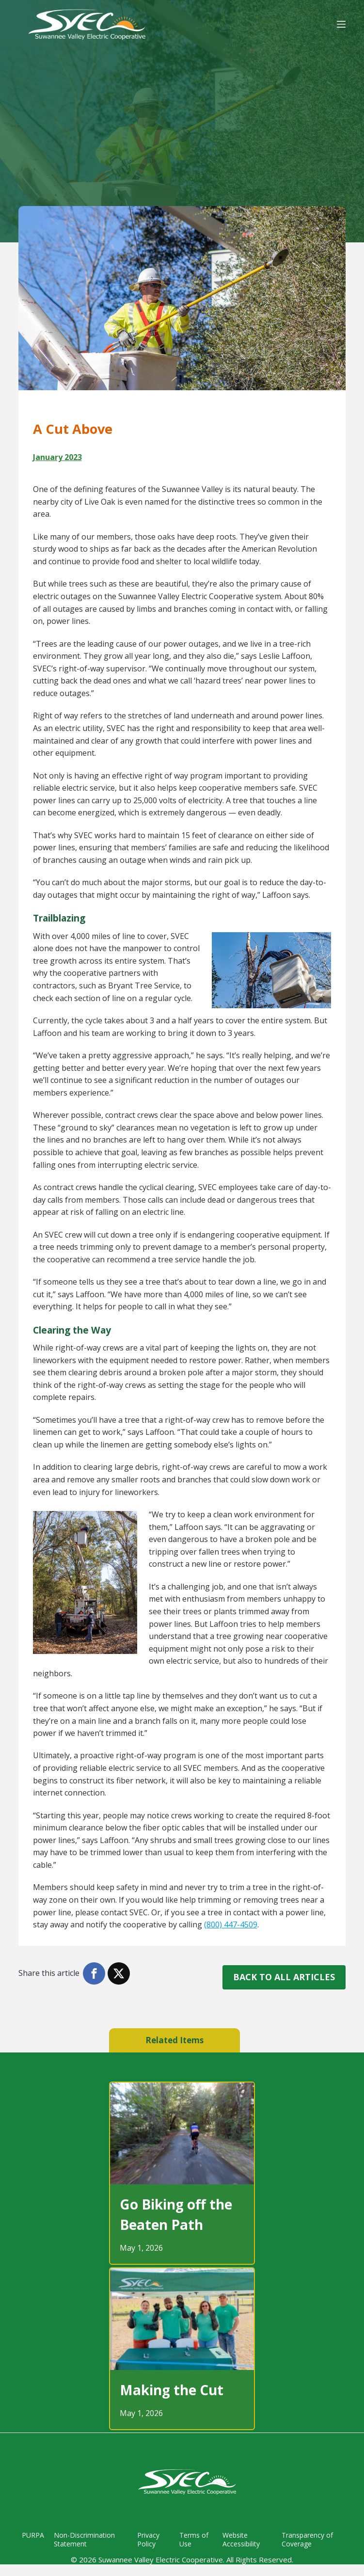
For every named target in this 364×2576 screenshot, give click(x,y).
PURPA (29, 2535)
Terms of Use (191, 2539)
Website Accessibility (239, 2539)
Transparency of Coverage (306, 2539)
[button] (94, 1973)
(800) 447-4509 (230, 1924)
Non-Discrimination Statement (80, 2539)
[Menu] (341, 24)
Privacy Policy (146, 2539)
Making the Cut (171, 2390)
